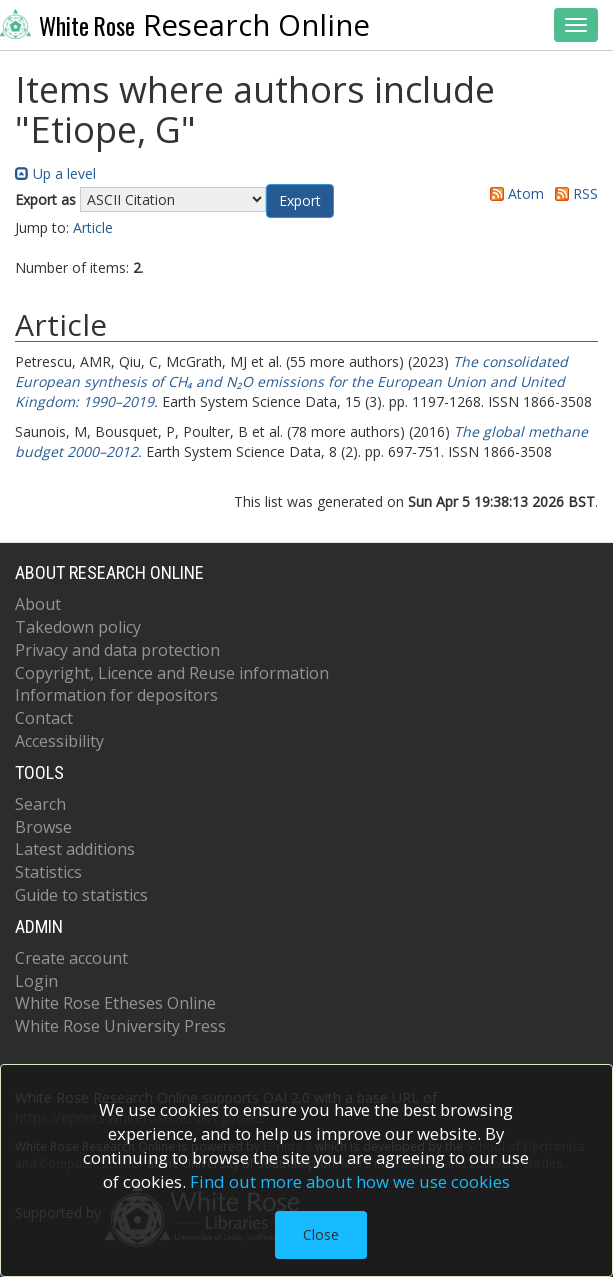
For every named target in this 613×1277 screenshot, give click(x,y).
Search (40, 804)
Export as (45, 199)
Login (36, 981)
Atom (513, 193)
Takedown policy (78, 627)
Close (321, 1234)
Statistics (48, 872)
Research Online (185, 25)
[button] (300, 201)
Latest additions (75, 849)
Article (93, 227)
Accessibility (59, 741)
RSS (573, 193)
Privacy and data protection (117, 650)
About (38, 604)
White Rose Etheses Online (115, 1003)
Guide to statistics (81, 895)
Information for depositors (116, 695)
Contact (44, 718)
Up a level (55, 173)
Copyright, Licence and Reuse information (172, 673)
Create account (71, 958)
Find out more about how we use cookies (350, 1181)
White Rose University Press (120, 1026)
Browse (43, 827)
